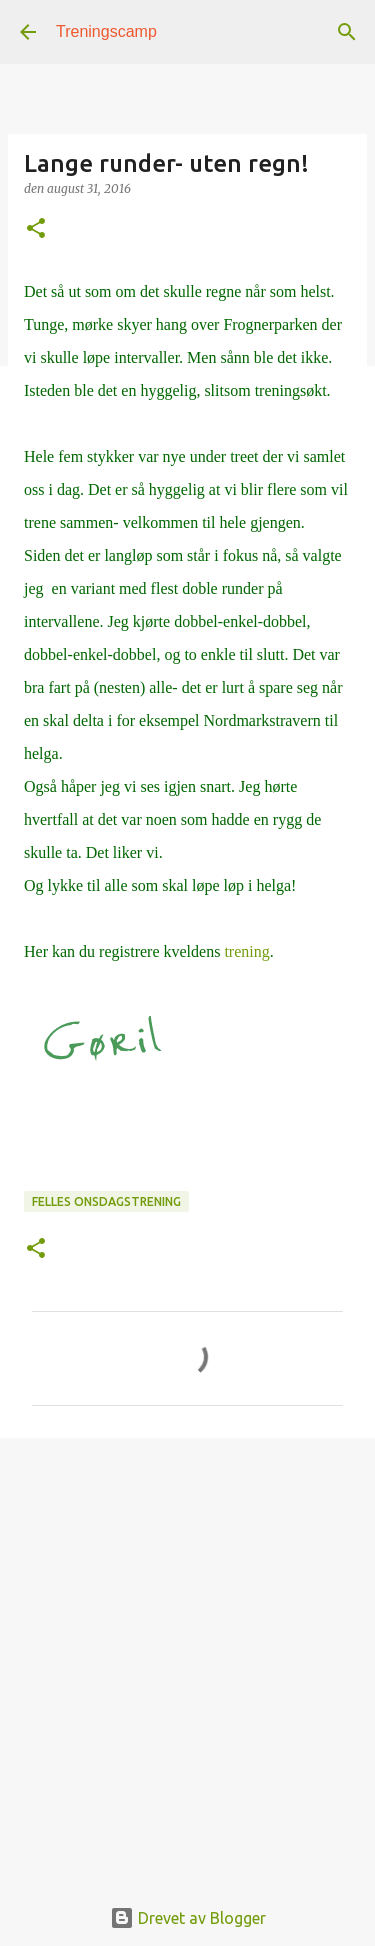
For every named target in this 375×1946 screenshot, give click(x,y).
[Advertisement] (187, 1655)
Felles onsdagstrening (106, 1201)
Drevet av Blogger (188, 1918)
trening (246, 951)
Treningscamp (106, 31)
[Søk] (347, 32)
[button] (36, 229)
